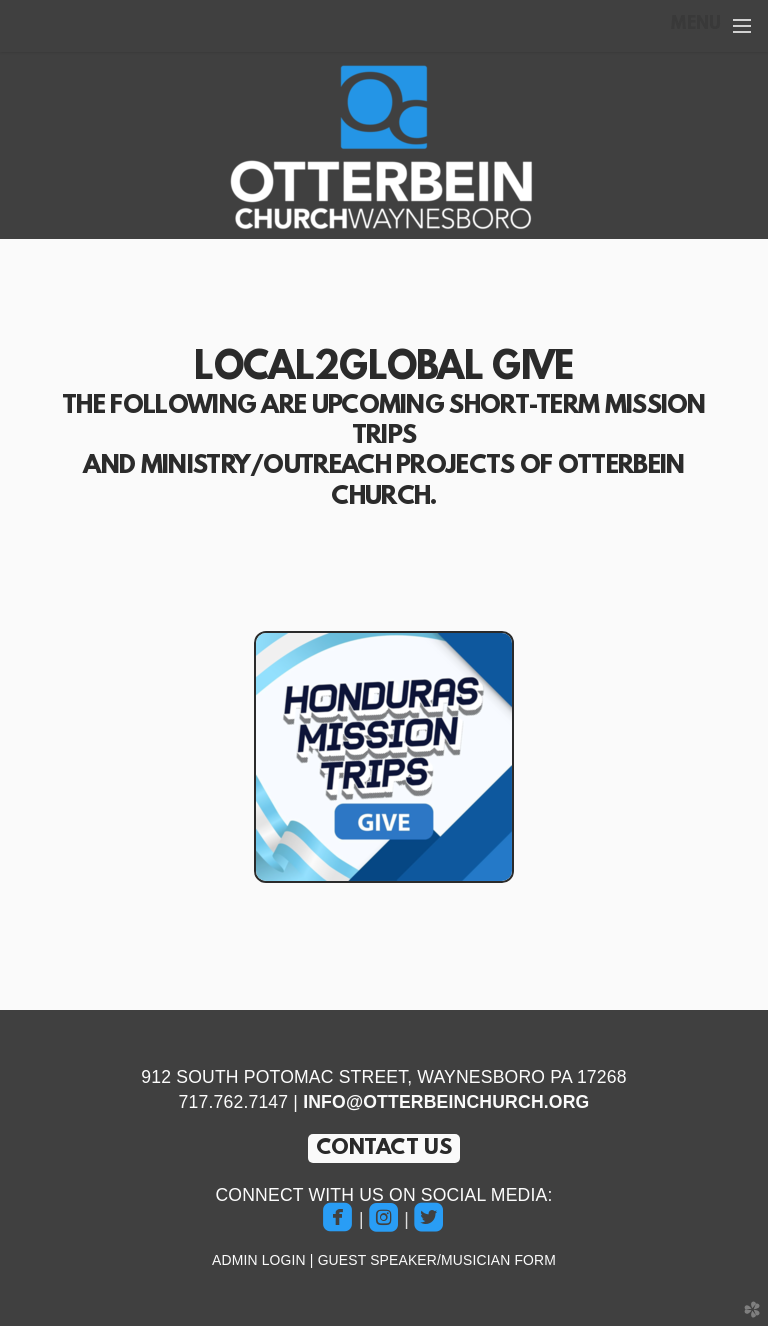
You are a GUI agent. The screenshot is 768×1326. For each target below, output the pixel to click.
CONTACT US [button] (384, 1148)
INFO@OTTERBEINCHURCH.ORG (446, 1102)
